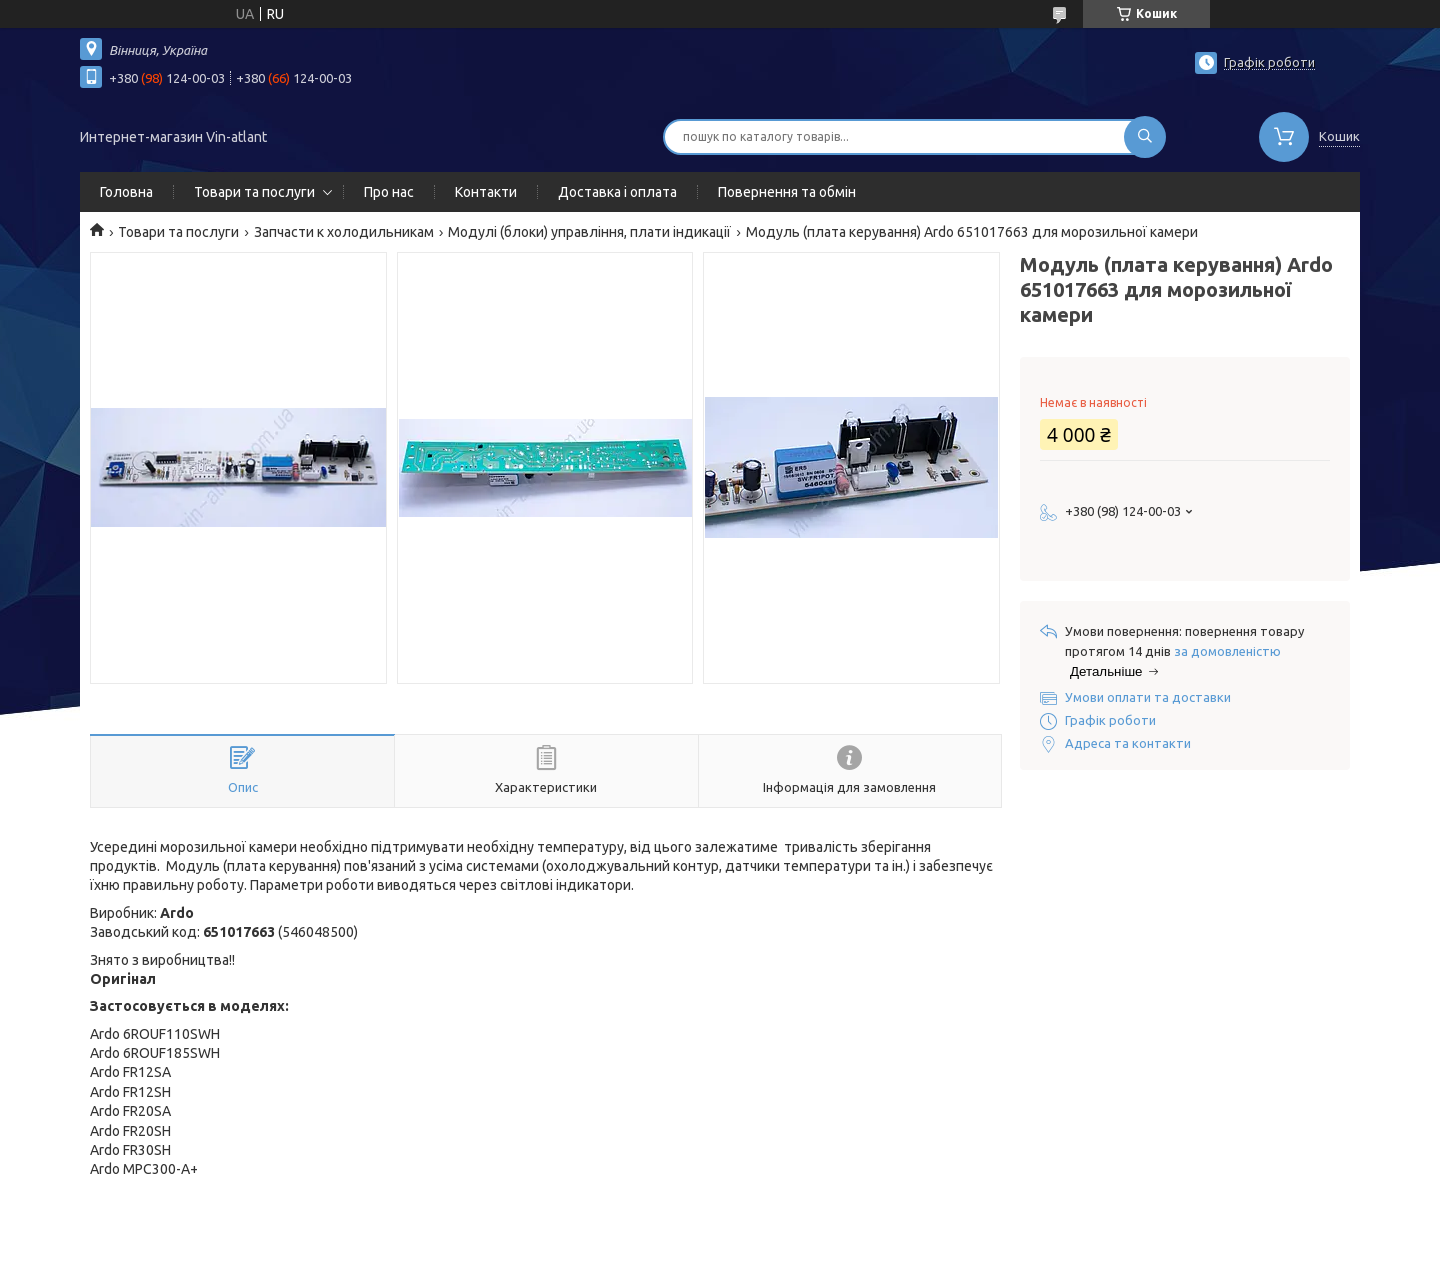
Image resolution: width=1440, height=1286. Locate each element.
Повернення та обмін (787, 192)
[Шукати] (1145, 137)
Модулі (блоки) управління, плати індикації (589, 232)
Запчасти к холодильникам (344, 232)
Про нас (389, 192)
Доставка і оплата (617, 192)
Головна (126, 192)
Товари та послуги (254, 192)
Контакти (486, 192)
